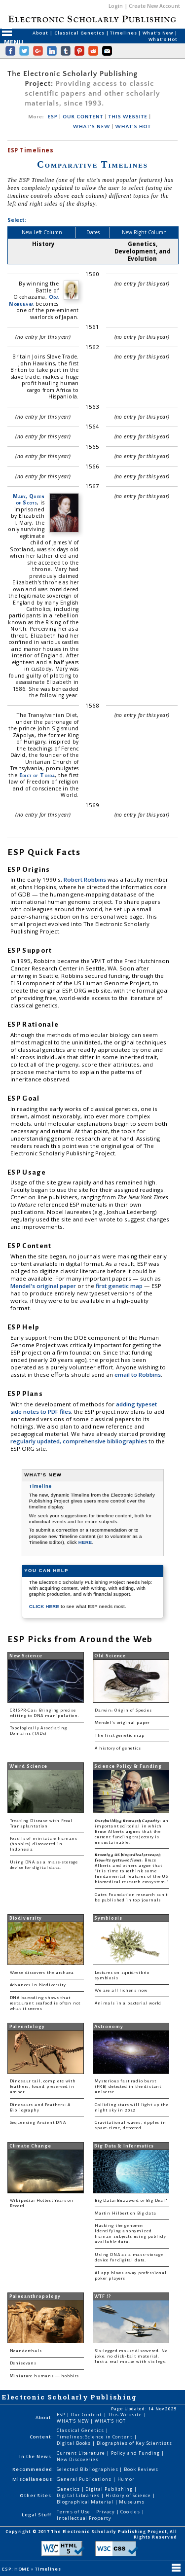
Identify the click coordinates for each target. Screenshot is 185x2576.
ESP (53, 117)
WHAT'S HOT (133, 127)
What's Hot (163, 39)
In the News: (36, 2456)
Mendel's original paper (43, 1285)
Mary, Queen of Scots (28, 499)
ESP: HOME (16, 2569)
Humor (126, 2479)
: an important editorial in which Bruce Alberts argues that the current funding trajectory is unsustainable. (132, 1832)
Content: (41, 2436)
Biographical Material (85, 2502)
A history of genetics (118, 1748)
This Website (126, 2414)
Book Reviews (141, 2469)
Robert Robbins (86, 879)
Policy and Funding (136, 2453)
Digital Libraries (79, 2495)
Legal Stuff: (37, 2514)
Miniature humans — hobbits (44, 2376)
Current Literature (82, 2453)
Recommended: (33, 2469)
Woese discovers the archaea (42, 1972)
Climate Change (30, 2146)
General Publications (84, 2479)
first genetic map (120, 1285)
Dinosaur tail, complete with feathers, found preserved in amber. (43, 2086)
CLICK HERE (45, 1606)
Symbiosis (108, 1918)
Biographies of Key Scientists (134, 2443)
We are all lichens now (121, 1990)
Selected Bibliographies (88, 2469)
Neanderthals (26, 2351)
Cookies (130, 2511)
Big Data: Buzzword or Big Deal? (131, 2200)
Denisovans (23, 2363)
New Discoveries (78, 2459)
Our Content (87, 2414)
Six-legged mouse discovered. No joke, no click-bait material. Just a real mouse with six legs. (131, 2356)
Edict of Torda (37, 775)
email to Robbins (137, 1374)
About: (44, 2417)
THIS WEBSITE (127, 117)
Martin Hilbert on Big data (125, 2213)
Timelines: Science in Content (95, 2436)
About (41, 33)
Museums (131, 2502)
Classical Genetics (80, 33)
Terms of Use (74, 2511)
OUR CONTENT (83, 117)
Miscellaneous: (33, 2479)
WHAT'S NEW (91, 127)
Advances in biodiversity (38, 1985)
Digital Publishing (109, 2489)
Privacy (106, 2511)
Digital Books (74, 2443)
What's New (159, 33)
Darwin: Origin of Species (123, 1710)
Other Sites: (36, 2495)
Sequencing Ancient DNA (38, 2122)
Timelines (124, 33)
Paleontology (27, 2026)
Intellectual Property (84, 2518)
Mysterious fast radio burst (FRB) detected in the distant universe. (128, 2086)
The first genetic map (119, 1735)
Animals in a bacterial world (128, 2003)
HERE (85, 1542)
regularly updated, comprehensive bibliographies (78, 1441)
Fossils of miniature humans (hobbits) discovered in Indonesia (43, 1844)
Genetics (69, 2489)
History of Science (129, 2495)
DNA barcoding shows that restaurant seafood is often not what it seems (45, 2003)
